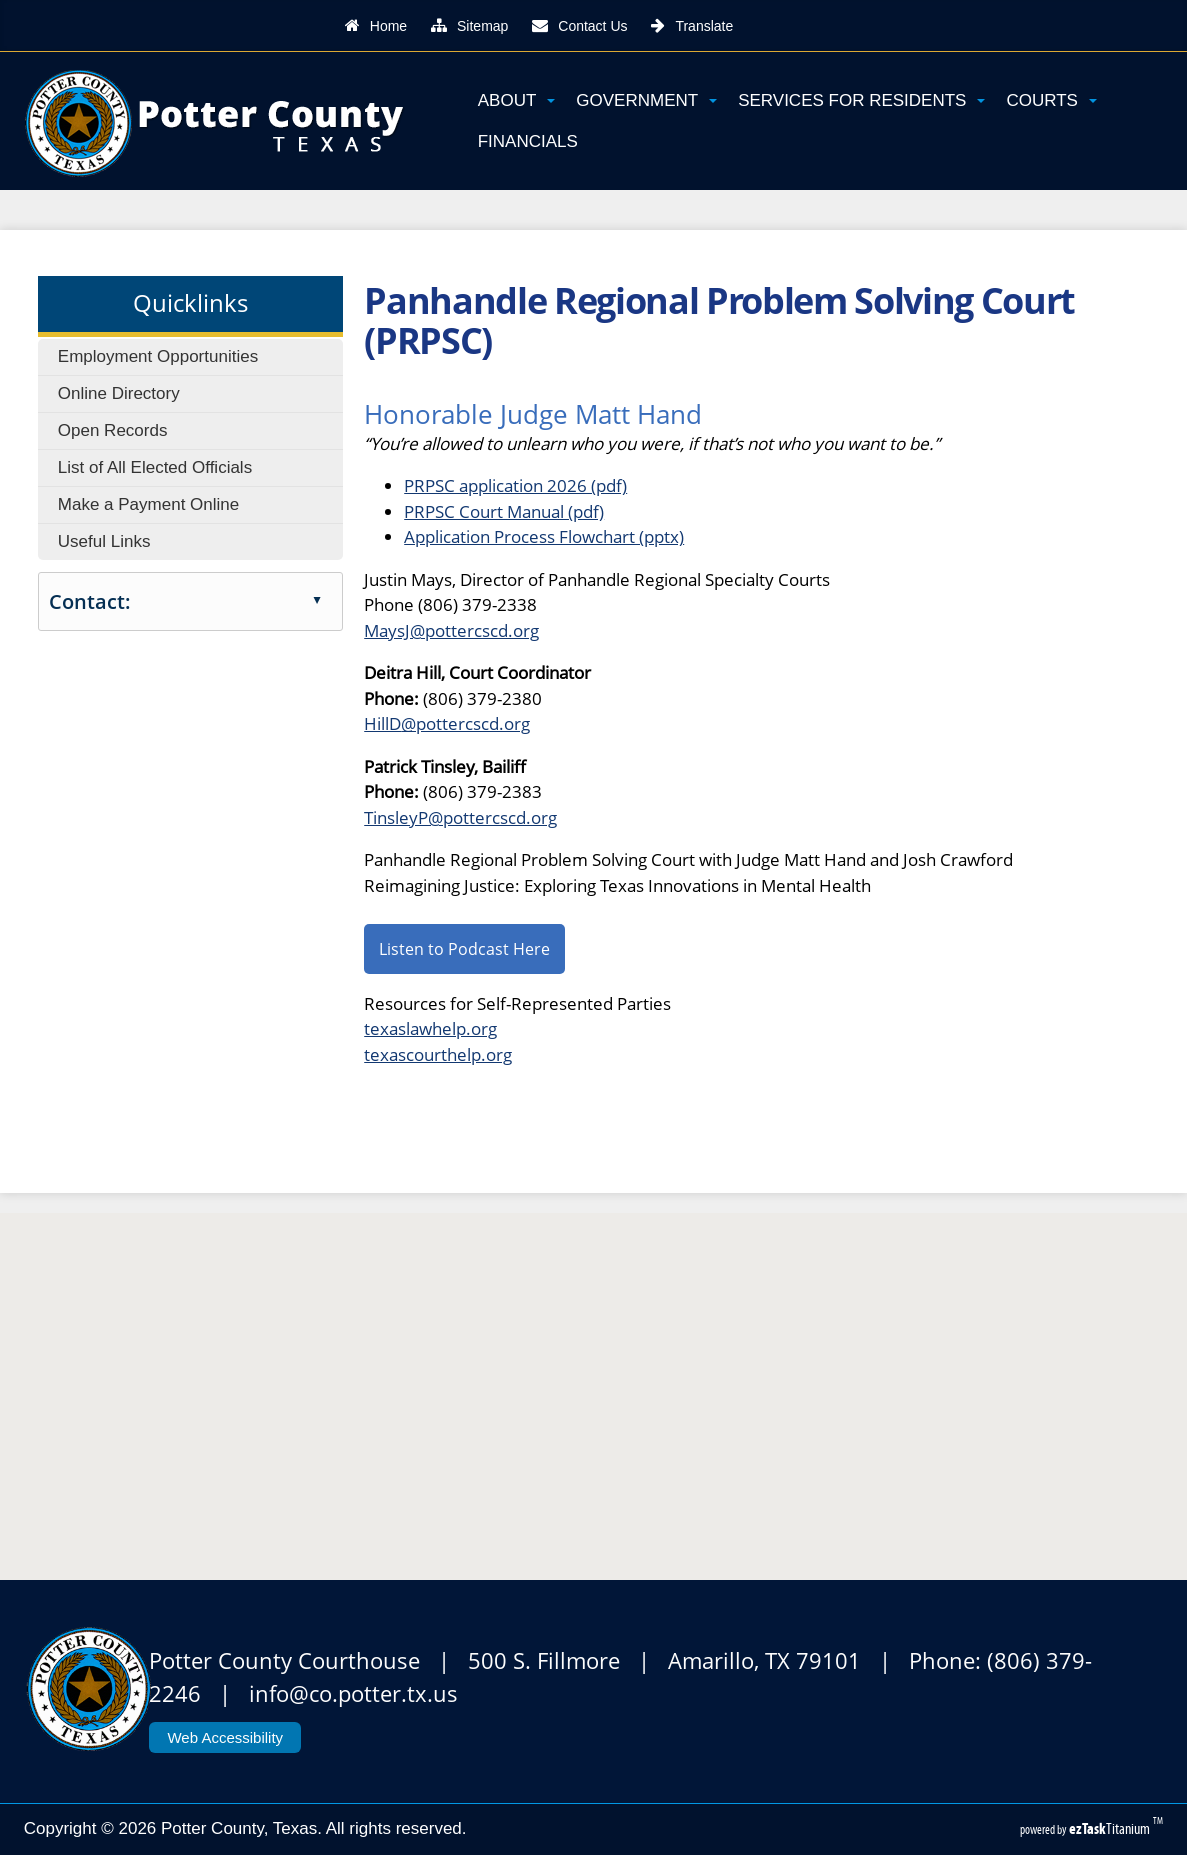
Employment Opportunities (158, 356)
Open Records (113, 430)
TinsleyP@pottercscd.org (460, 817)
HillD (382, 723)
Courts (1051, 100)
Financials (528, 141)
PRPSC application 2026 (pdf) (515, 485)
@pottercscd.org (465, 723)
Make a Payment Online (148, 504)
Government (646, 100)
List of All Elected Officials (155, 467)
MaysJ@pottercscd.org (451, 630)
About (517, 100)
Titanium (1111, 1828)
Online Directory (119, 393)
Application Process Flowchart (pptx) (544, 536)
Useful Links (104, 541)
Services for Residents (861, 100)
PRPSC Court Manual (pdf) (504, 511)
